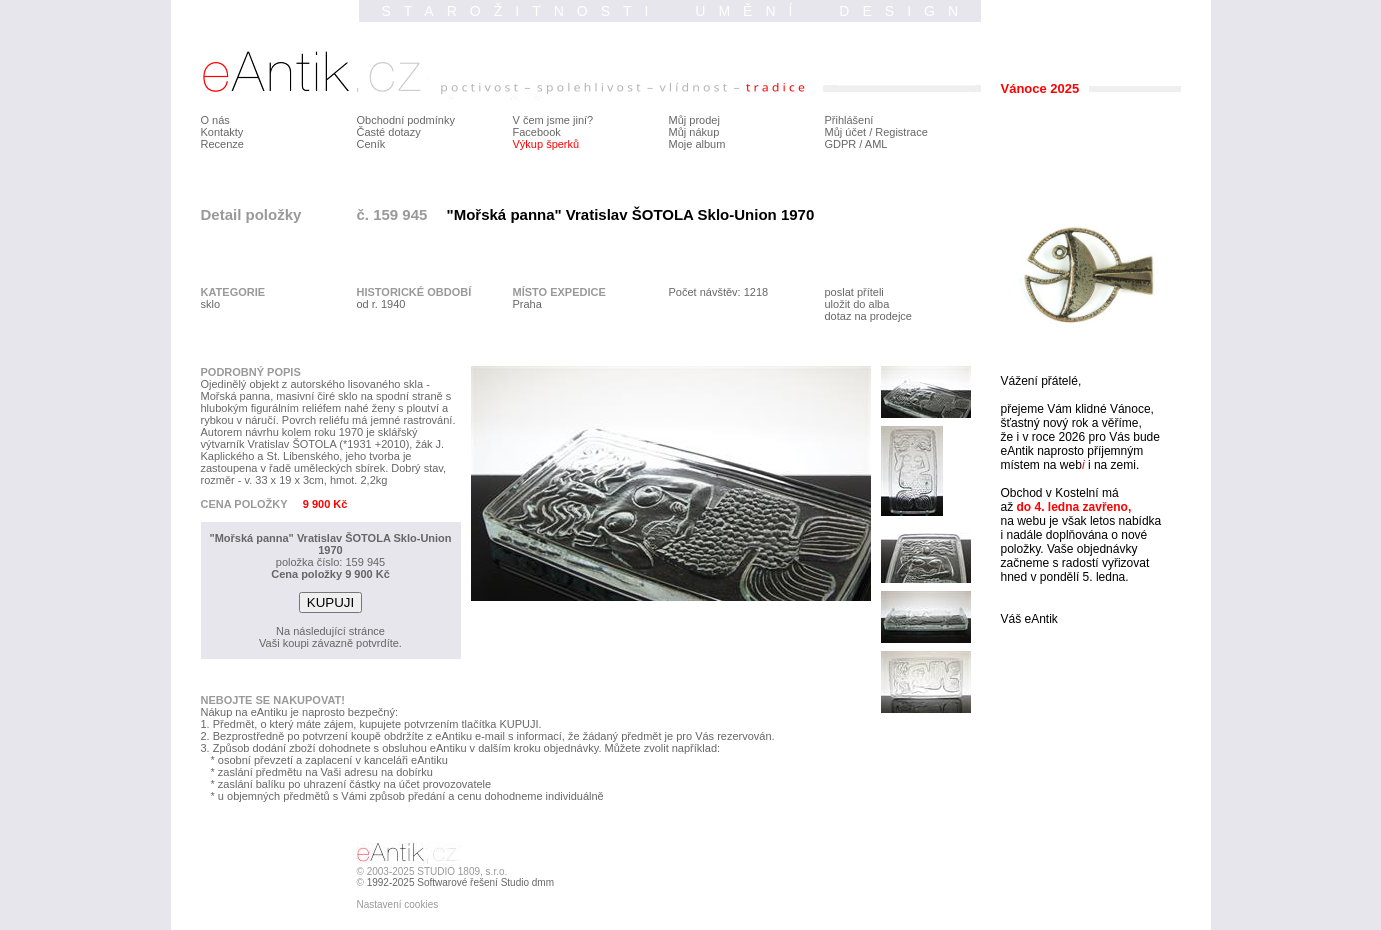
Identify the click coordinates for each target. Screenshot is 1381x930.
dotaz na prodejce (868, 316)
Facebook (537, 132)
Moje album (697, 144)
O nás (215, 120)
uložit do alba (857, 304)
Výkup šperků (546, 144)
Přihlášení (849, 120)
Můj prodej (694, 120)
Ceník (371, 144)
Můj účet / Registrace (876, 132)
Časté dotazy (389, 132)
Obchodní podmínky (406, 120)
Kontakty (222, 132)
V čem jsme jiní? (553, 120)
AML (876, 144)
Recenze (222, 144)
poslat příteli (854, 292)
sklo (211, 304)
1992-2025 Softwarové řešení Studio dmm (460, 882)
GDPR (841, 144)
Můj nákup (694, 132)
